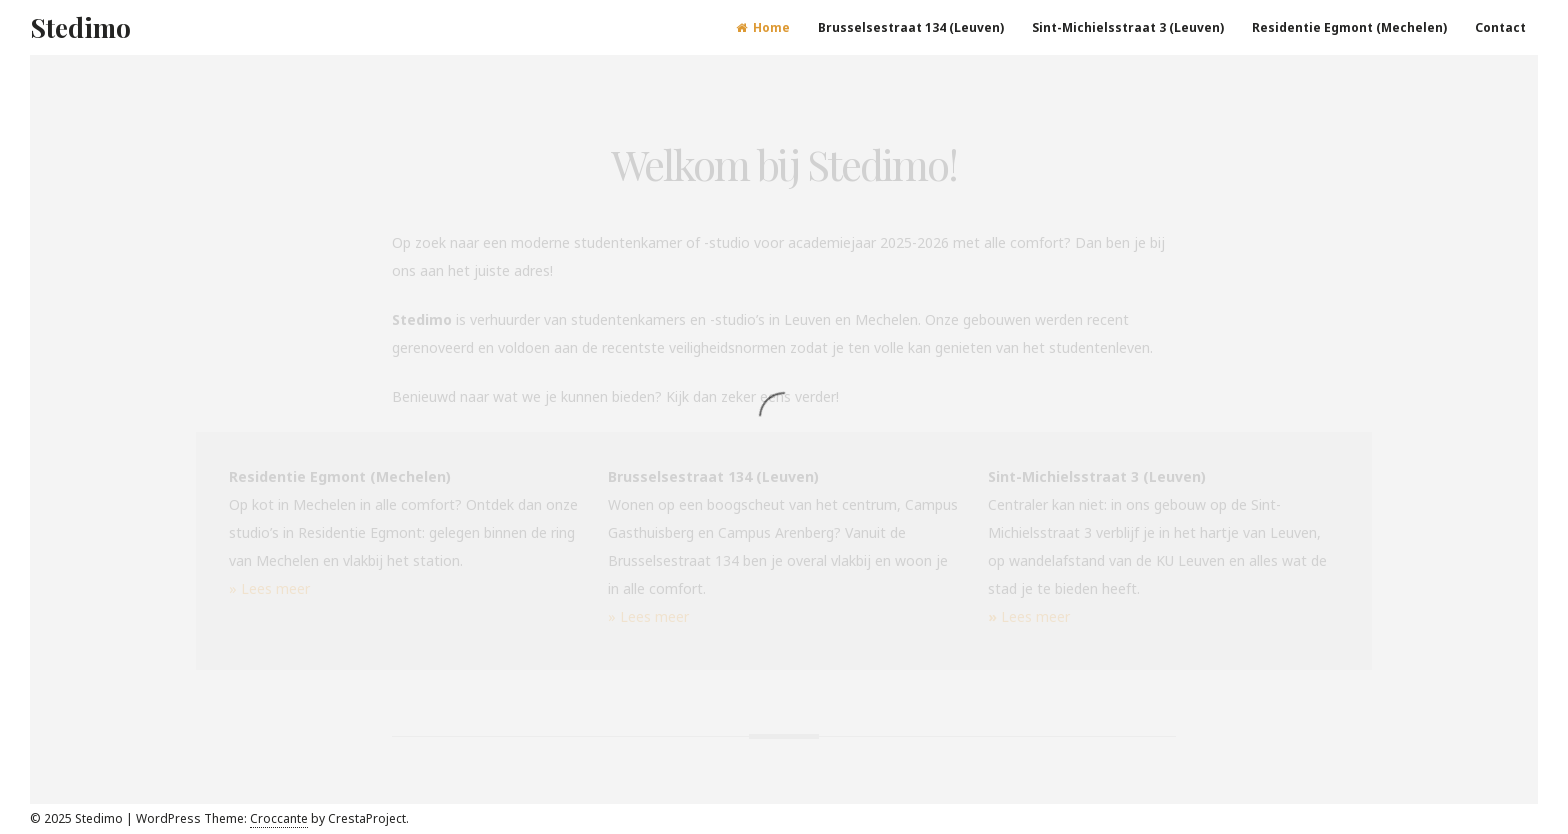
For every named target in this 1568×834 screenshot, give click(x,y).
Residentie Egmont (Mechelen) (1349, 27)
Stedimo (80, 27)
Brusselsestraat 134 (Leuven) (911, 27)
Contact (1500, 27)
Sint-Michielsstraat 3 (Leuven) (1128, 27)
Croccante (279, 818)
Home (763, 27)
